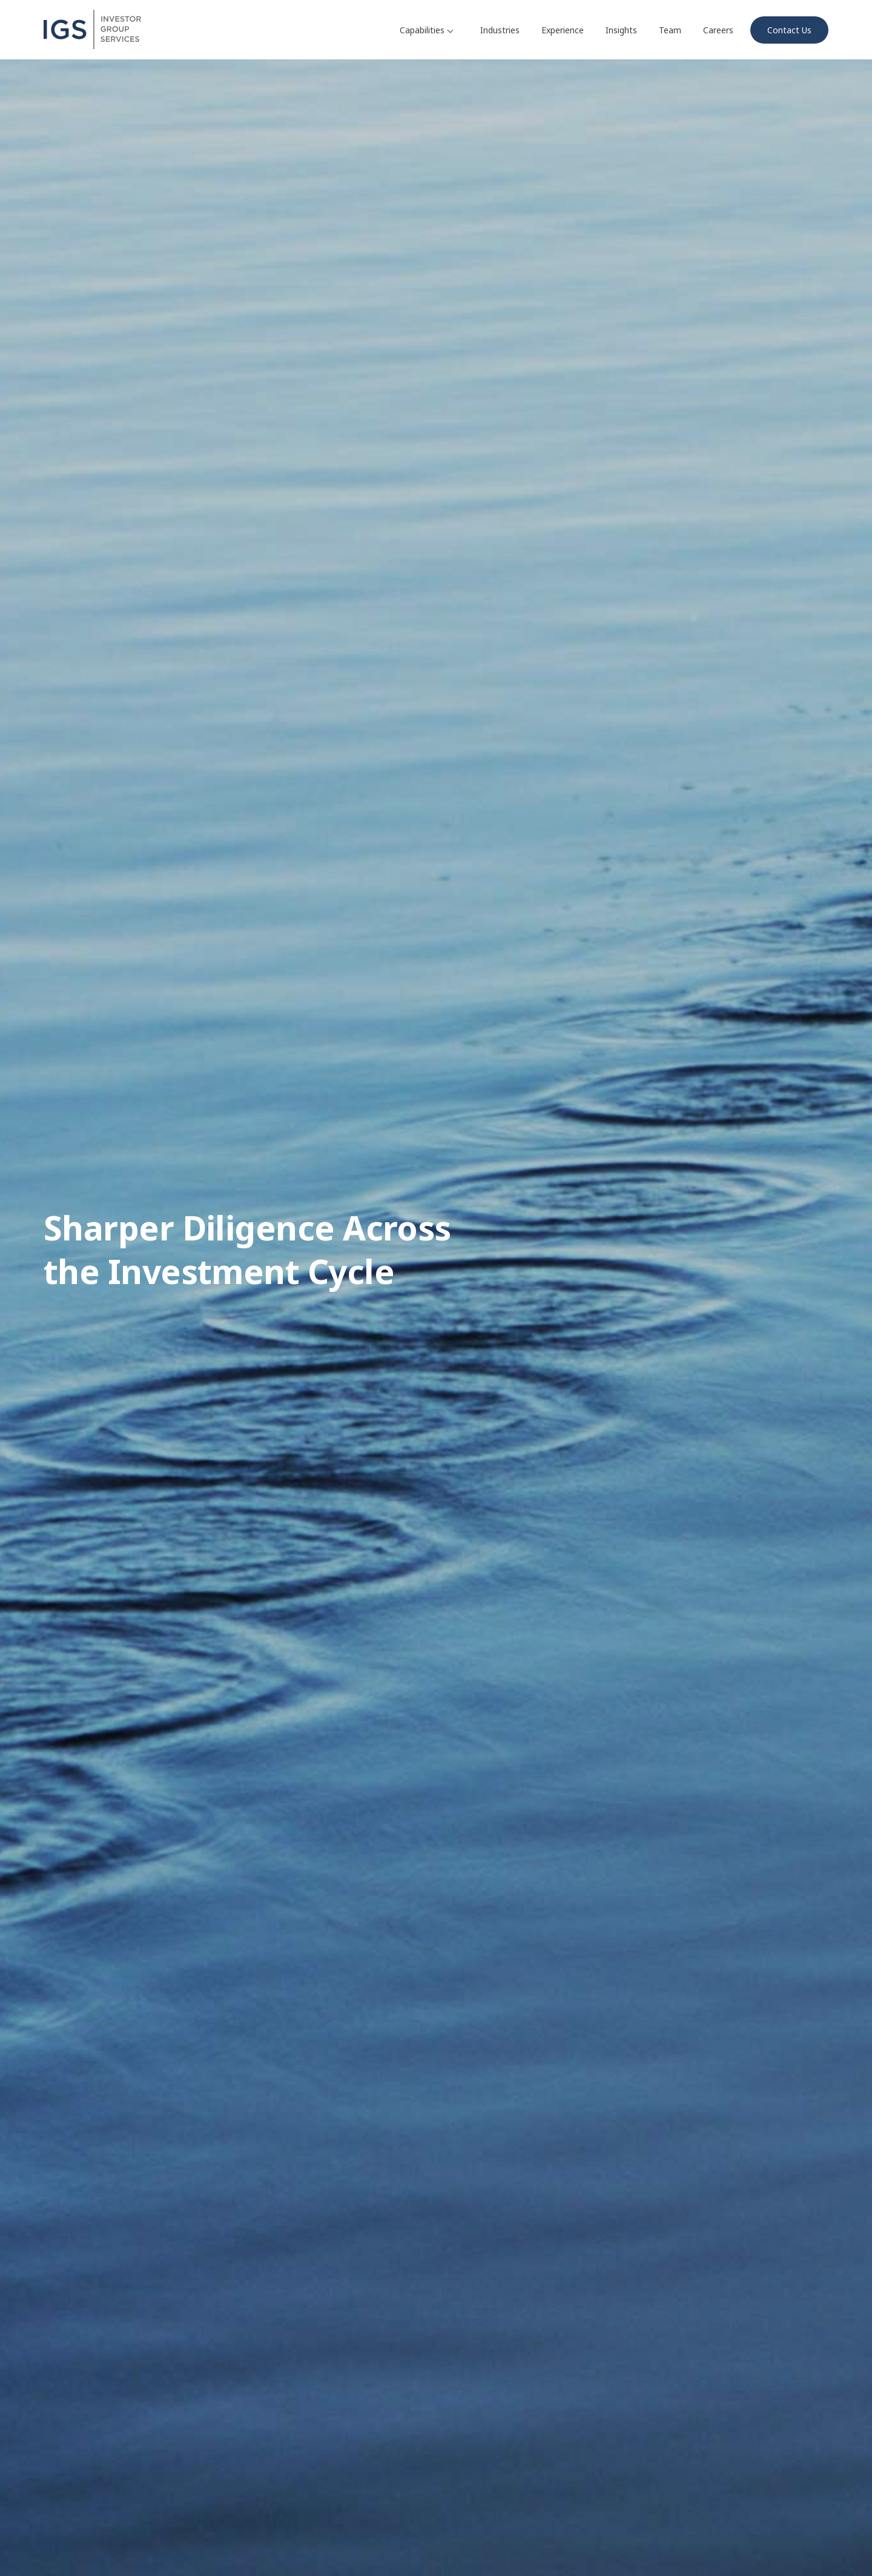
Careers (718, 30)
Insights (621, 30)
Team (670, 30)
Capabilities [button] (426, 30)
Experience (562, 30)
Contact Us (789, 30)
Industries (500, 30)
